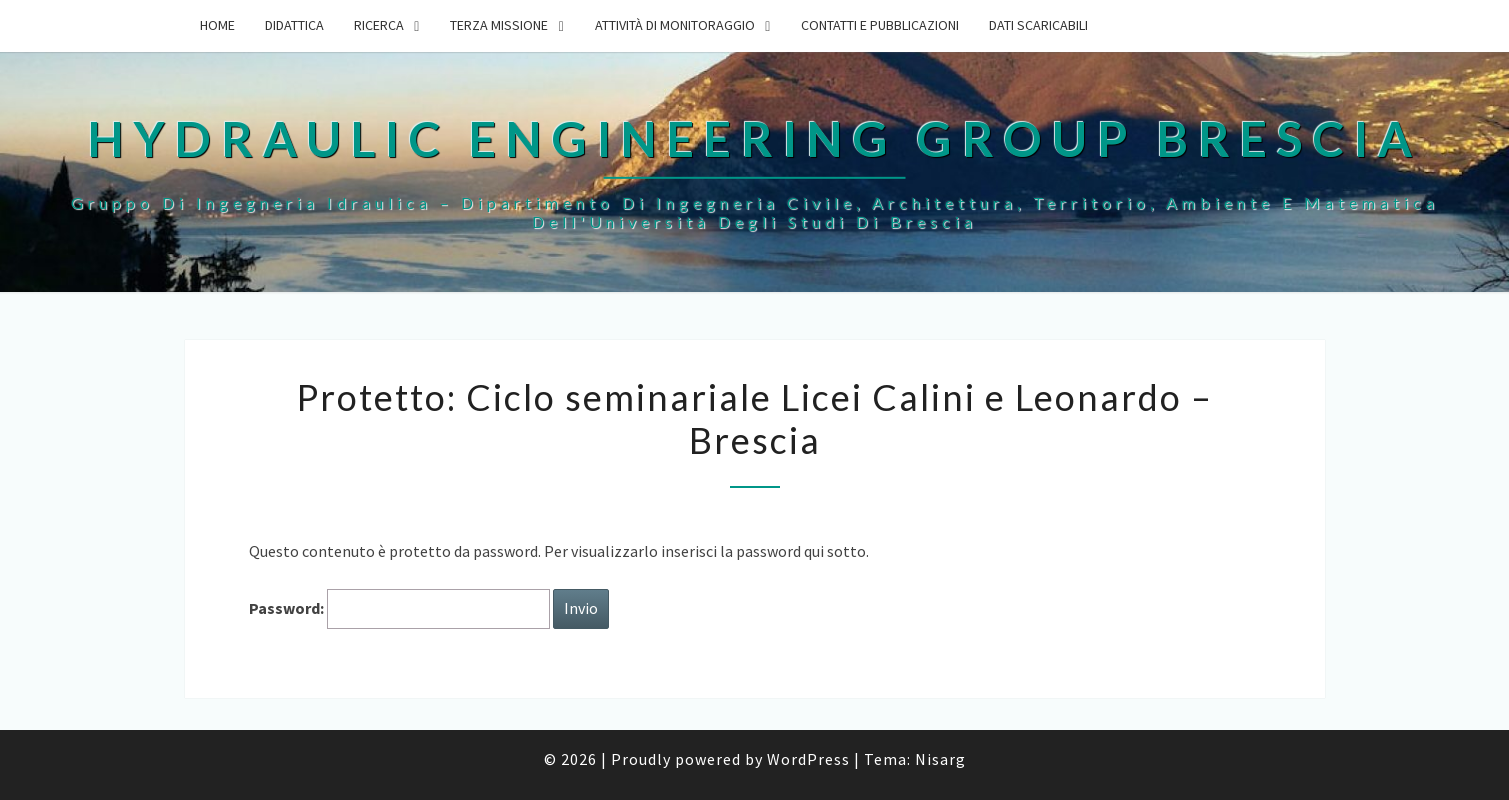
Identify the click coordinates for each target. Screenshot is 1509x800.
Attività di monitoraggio (675, 25)
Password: (399, 608)
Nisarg (940, 759)
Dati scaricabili (1038, 25)
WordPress (808, 759)
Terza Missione (499, 25)
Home (217, 25)
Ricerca (379, 25)
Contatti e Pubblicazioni (880, 25)
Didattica (294, 25)
